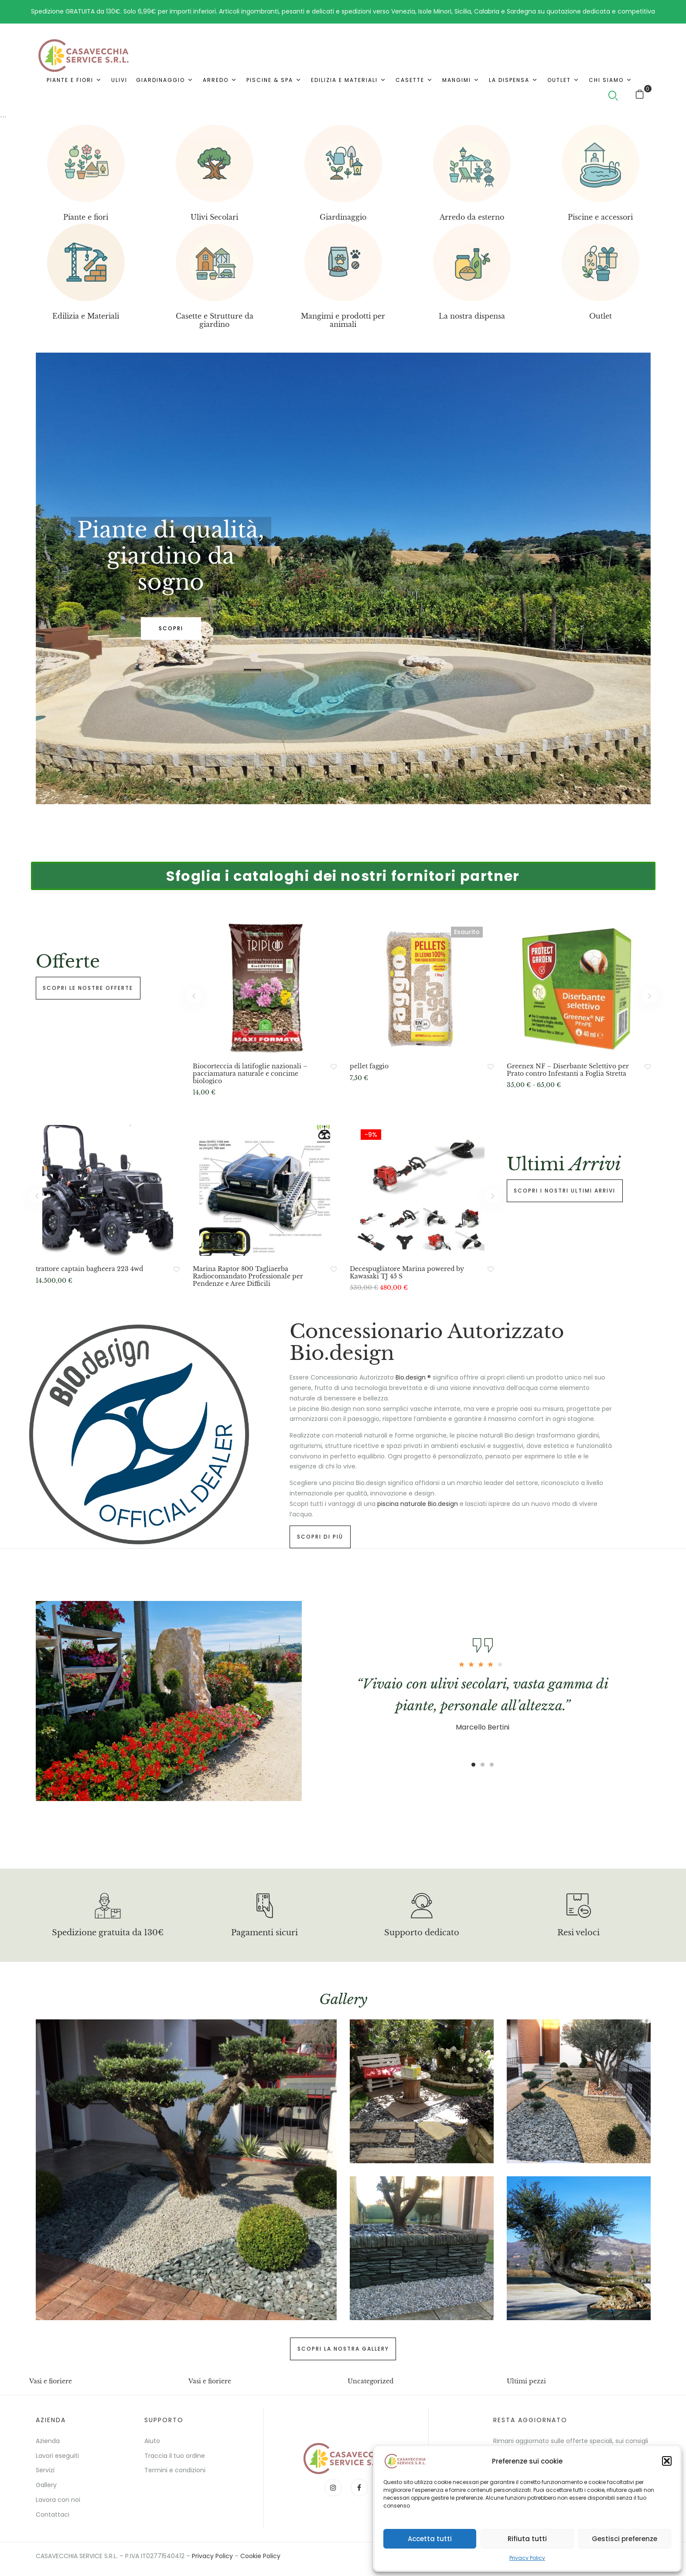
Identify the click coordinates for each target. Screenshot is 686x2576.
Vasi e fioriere (50, 2381)
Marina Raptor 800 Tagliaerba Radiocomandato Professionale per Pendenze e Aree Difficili (248, 1276)
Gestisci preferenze (624, 2538)
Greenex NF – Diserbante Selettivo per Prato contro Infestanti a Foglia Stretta (568, 1070)
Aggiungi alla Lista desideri (334, 1067)
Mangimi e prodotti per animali (343, 320)
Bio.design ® (413, 1377)
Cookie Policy (260, 2556)
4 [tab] (199, 787)
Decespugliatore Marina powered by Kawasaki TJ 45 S (407, 1272)
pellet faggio (369, 1066)
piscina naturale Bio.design (417, 1503)
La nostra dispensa (472, 316)
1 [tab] (152, 787)
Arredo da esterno (472, 217)
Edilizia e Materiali (85, 316)
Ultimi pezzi (526, 2381)
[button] (666, 2461)
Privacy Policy (527, 2558)
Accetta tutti (430, 2538)
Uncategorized (370, 2381)
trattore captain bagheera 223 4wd (89, 1269)
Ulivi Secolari (214, 217)
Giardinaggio (343, 217)
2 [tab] (168, 787)
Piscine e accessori (600, 217)
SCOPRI (171, 628)
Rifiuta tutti (527, 2538)
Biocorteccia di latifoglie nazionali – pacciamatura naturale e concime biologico (250, 1073)
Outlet (600, 316)
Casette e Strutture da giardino (214, 320)
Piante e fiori (85, 217)
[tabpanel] (343, 578)
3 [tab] (183, 787)
